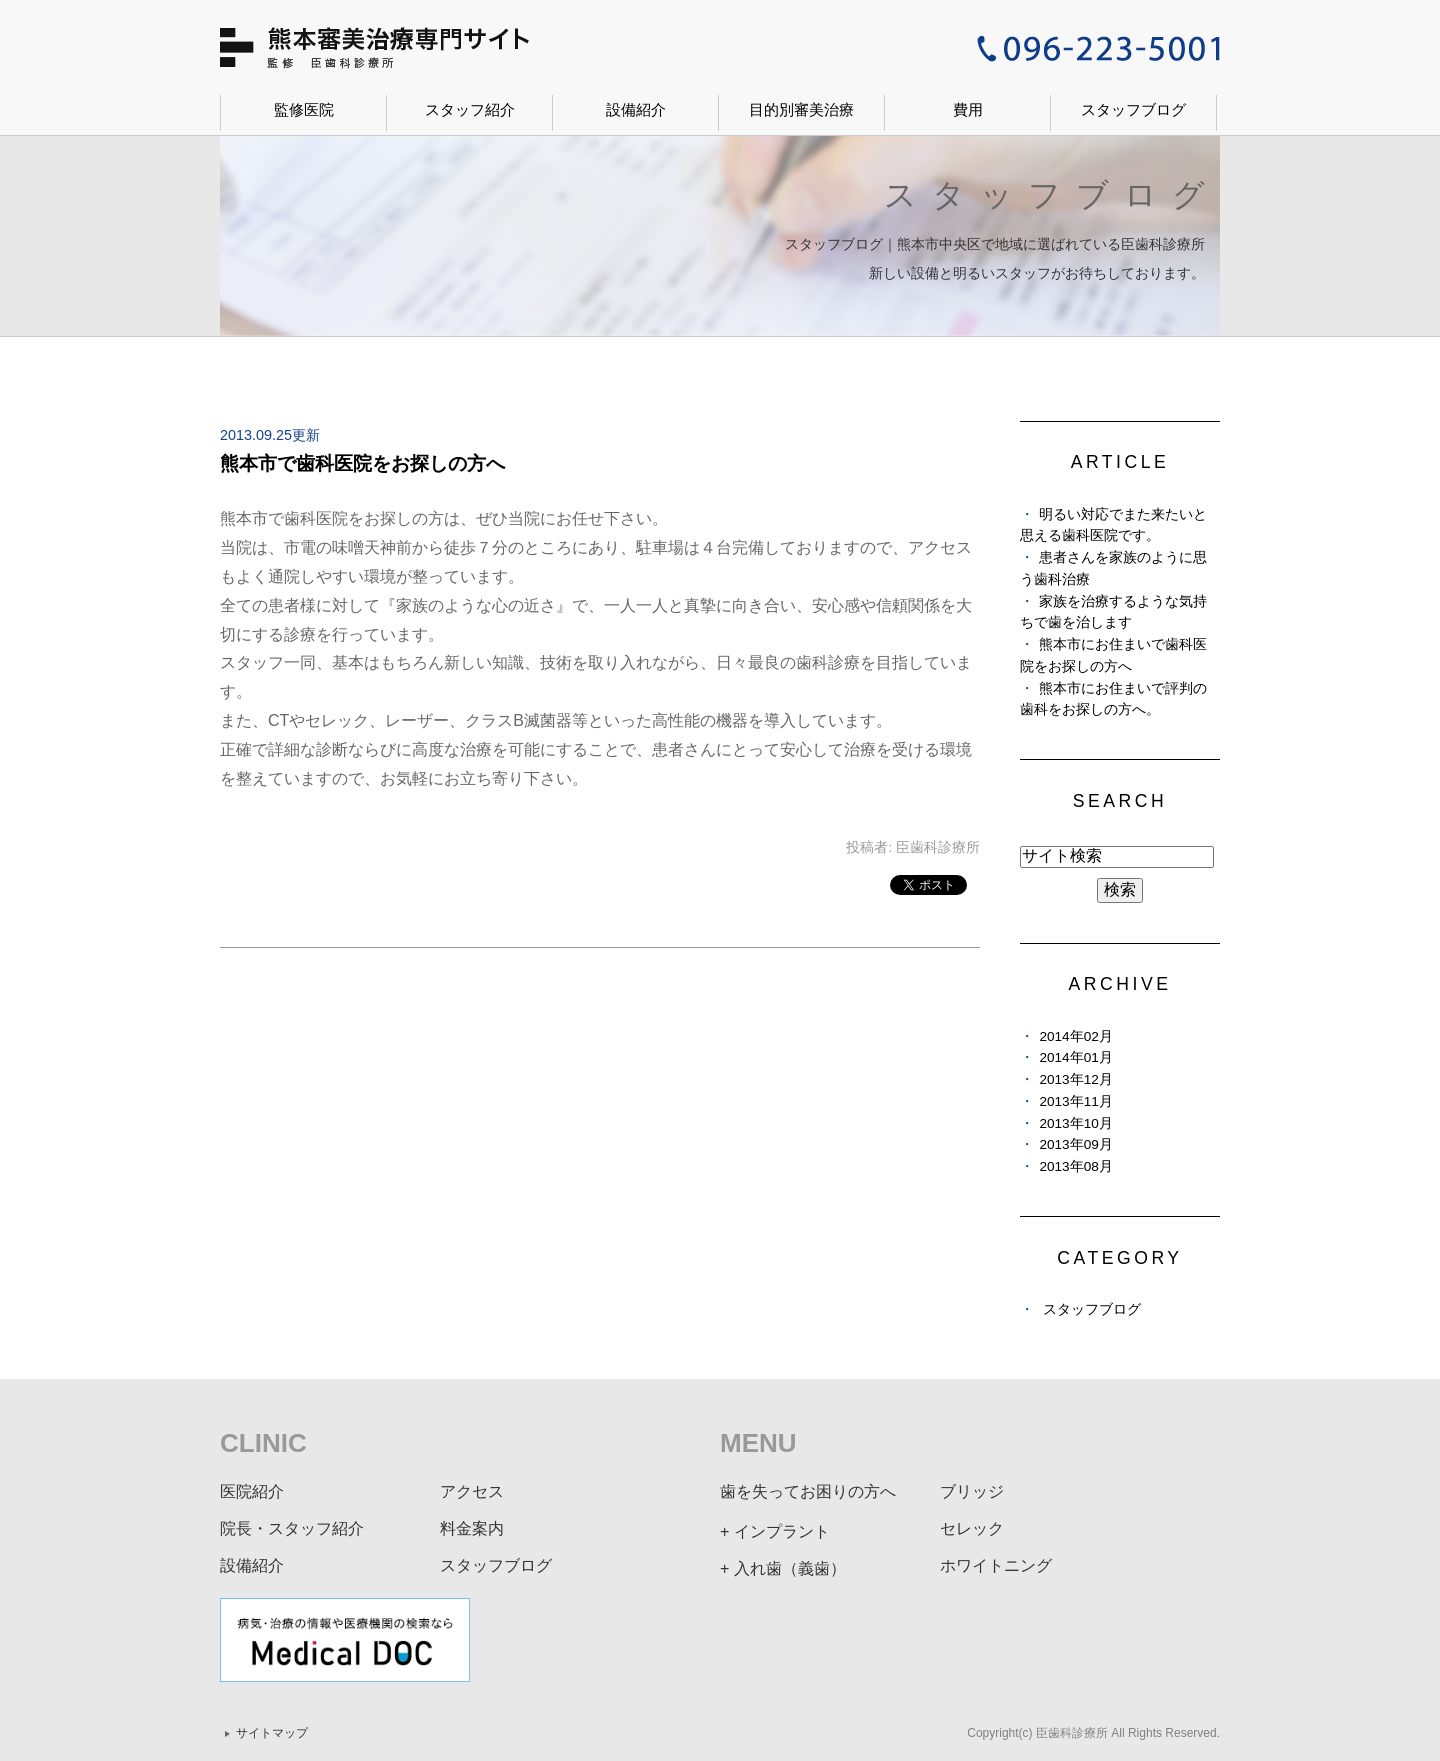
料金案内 (472, 1528)
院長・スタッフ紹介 (292, 1528)
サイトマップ (272, 1733)
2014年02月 (1075, 1036)
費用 (968, 109)
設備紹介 (636, 109)
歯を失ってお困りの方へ (808, 1491)
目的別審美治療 (801, 109)
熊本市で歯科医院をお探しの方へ (362, 463)
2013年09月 (1075, 1144)
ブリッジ (972, 1491)
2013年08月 (1075, 1166)
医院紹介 (252, 1491)
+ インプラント (775, 1531)
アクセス (472, 1491)
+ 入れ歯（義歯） (783, 1568)
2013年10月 (1075, 1123)
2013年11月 (1075, 1101)
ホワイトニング (996, 1565)
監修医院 (304, 109)
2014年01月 (1075, 1057)
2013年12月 (1075, 1079)
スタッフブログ (1133, 109)
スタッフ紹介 (470, 109)
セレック (972, 1528)
